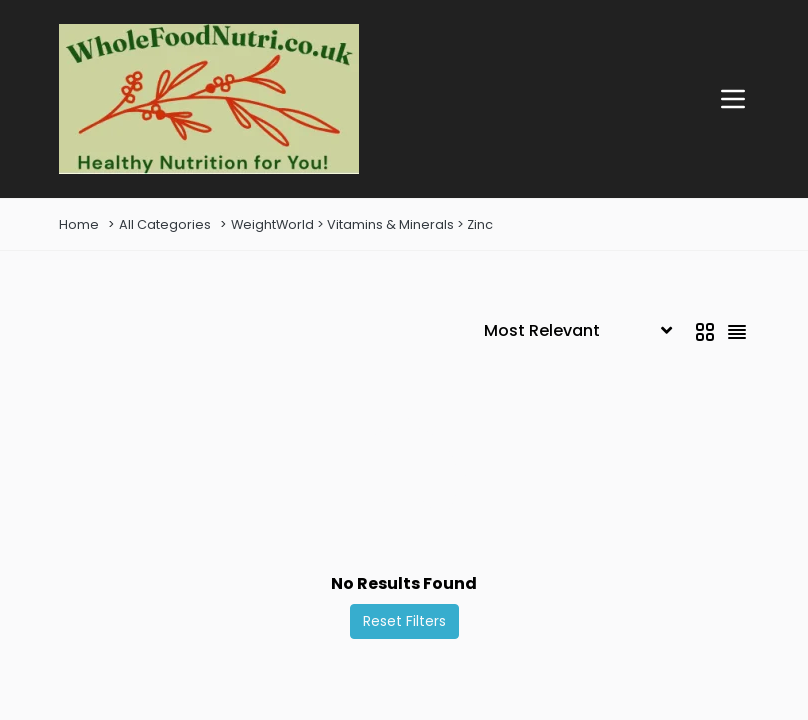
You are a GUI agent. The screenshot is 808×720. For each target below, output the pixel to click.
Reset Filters (404, 621)
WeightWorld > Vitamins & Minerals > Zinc (362, 224)
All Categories (165, 224)
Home (79, 224)
